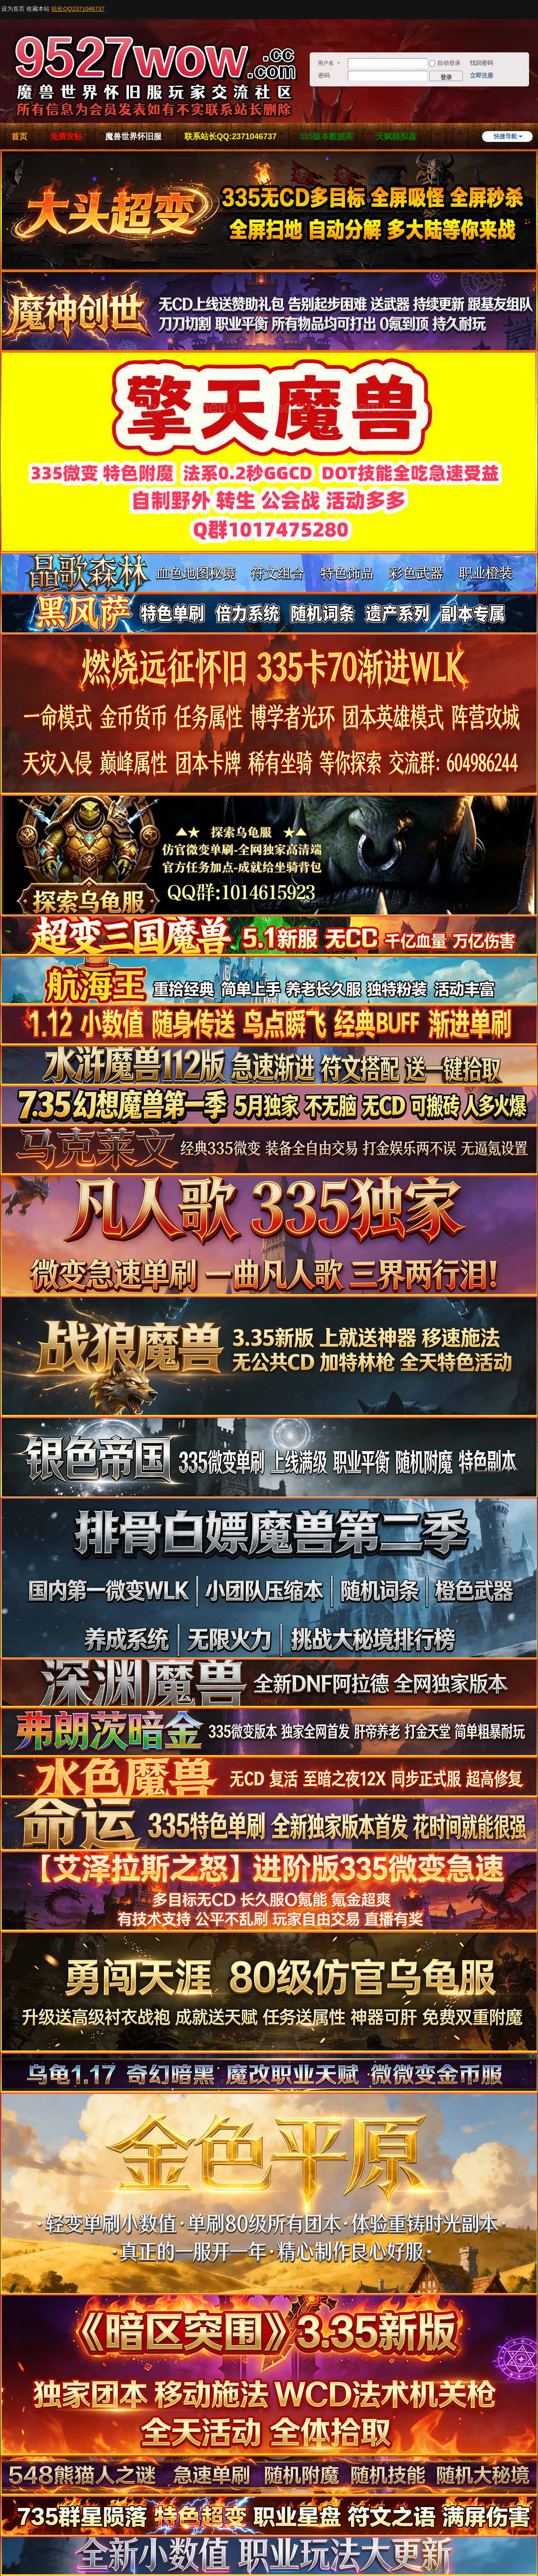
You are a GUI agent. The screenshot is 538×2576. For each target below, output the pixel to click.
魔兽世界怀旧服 (133, 136)
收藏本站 (38, 8)
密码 (324, 75)
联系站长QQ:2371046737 (230, 136)
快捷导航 (505, 136)
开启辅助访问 (535, 6)
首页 (19, 136)
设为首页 (13, 8)
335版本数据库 (326, 136)
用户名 (326, 63)
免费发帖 (66, 136)
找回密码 (481, 63)
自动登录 (445, 63)
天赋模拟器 (396, 136)
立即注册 (481, 75)
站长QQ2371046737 (78, 8)
